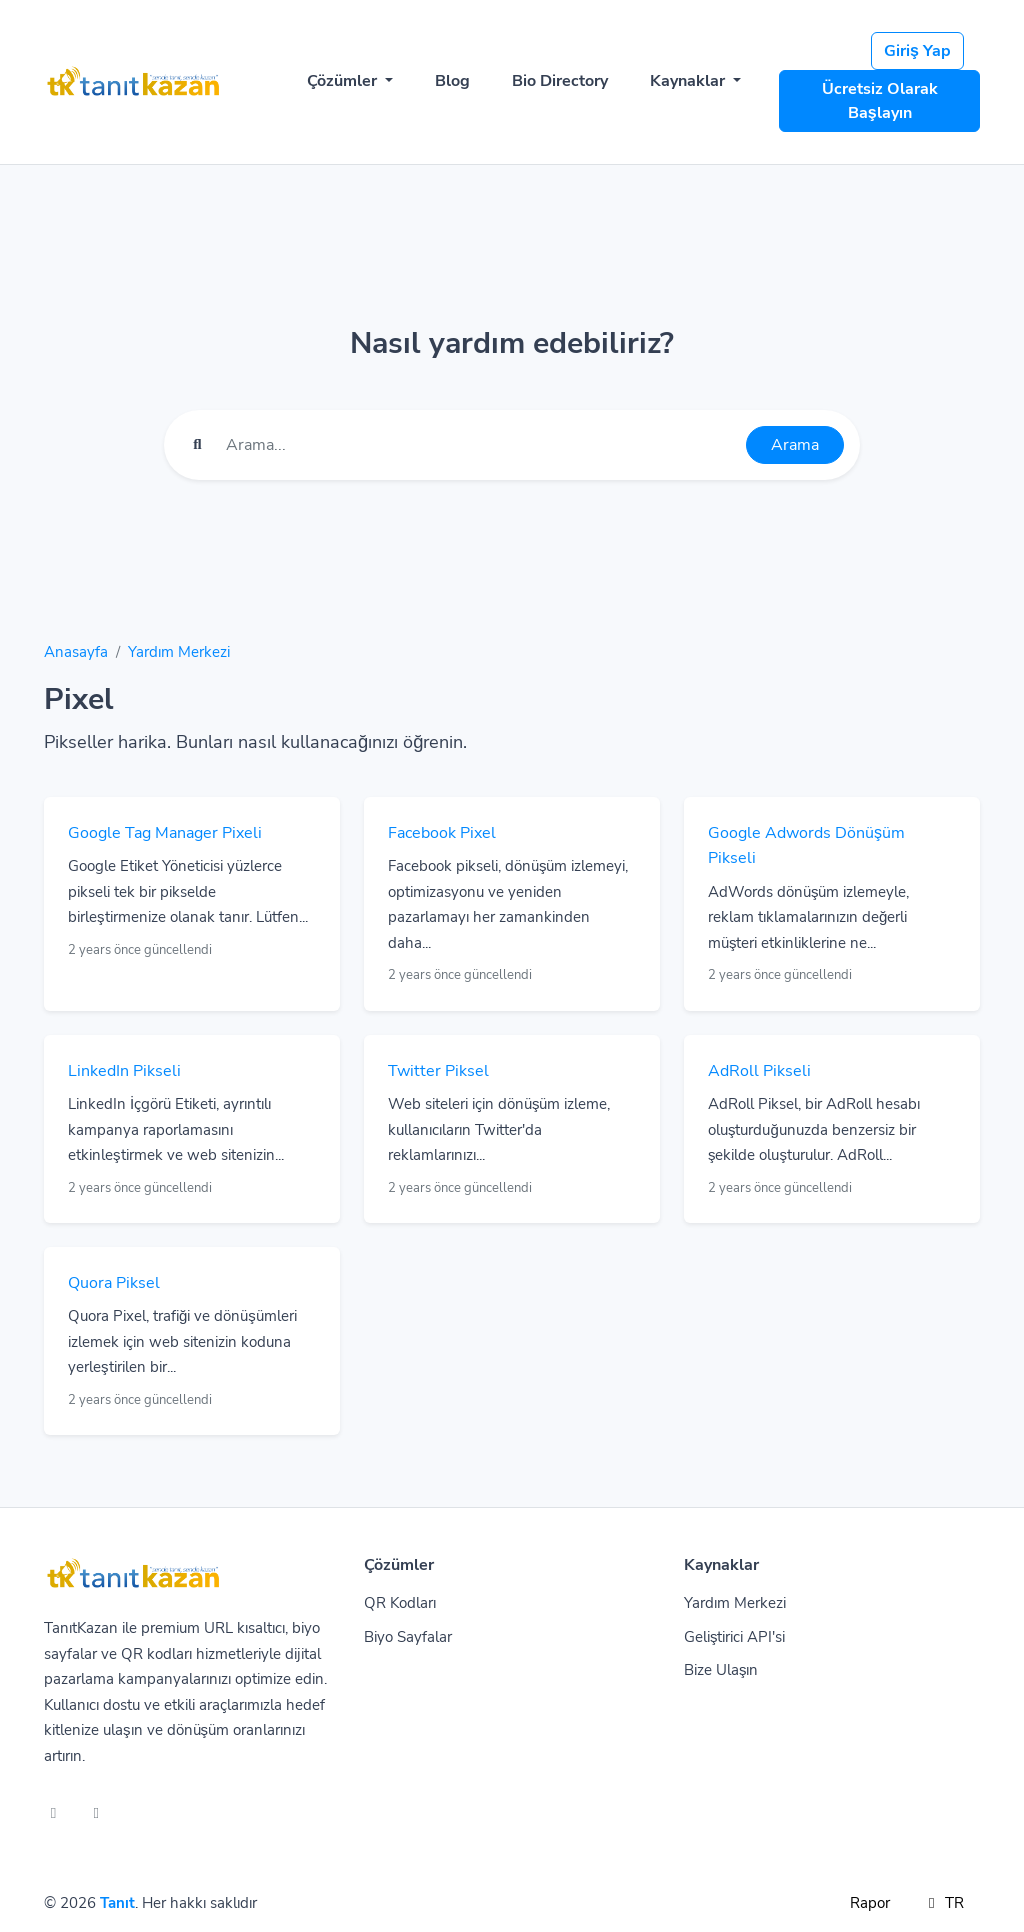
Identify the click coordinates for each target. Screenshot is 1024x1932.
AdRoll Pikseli (759, 1071)
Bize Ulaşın (721, 1670)
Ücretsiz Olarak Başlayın (880, 101)
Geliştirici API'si (735, 1637)
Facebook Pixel (442, 833)
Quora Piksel (114, 1283)
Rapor (870, 1903)
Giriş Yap (917, 51)
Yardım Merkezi (179, 652)
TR (943, 1903)
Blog (452, 81)
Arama (795, 445)
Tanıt (117, 1903)
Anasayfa (76, 652)
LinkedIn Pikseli (124, 1071)
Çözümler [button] (344, 81)
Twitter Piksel (438, 1071)
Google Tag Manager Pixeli (165, 833)
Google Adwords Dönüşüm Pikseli (806, 846)
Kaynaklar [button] (689, 81)
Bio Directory (560, 81)
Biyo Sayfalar (408, 1637)
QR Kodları (400, 1603)
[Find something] (480, 445)
